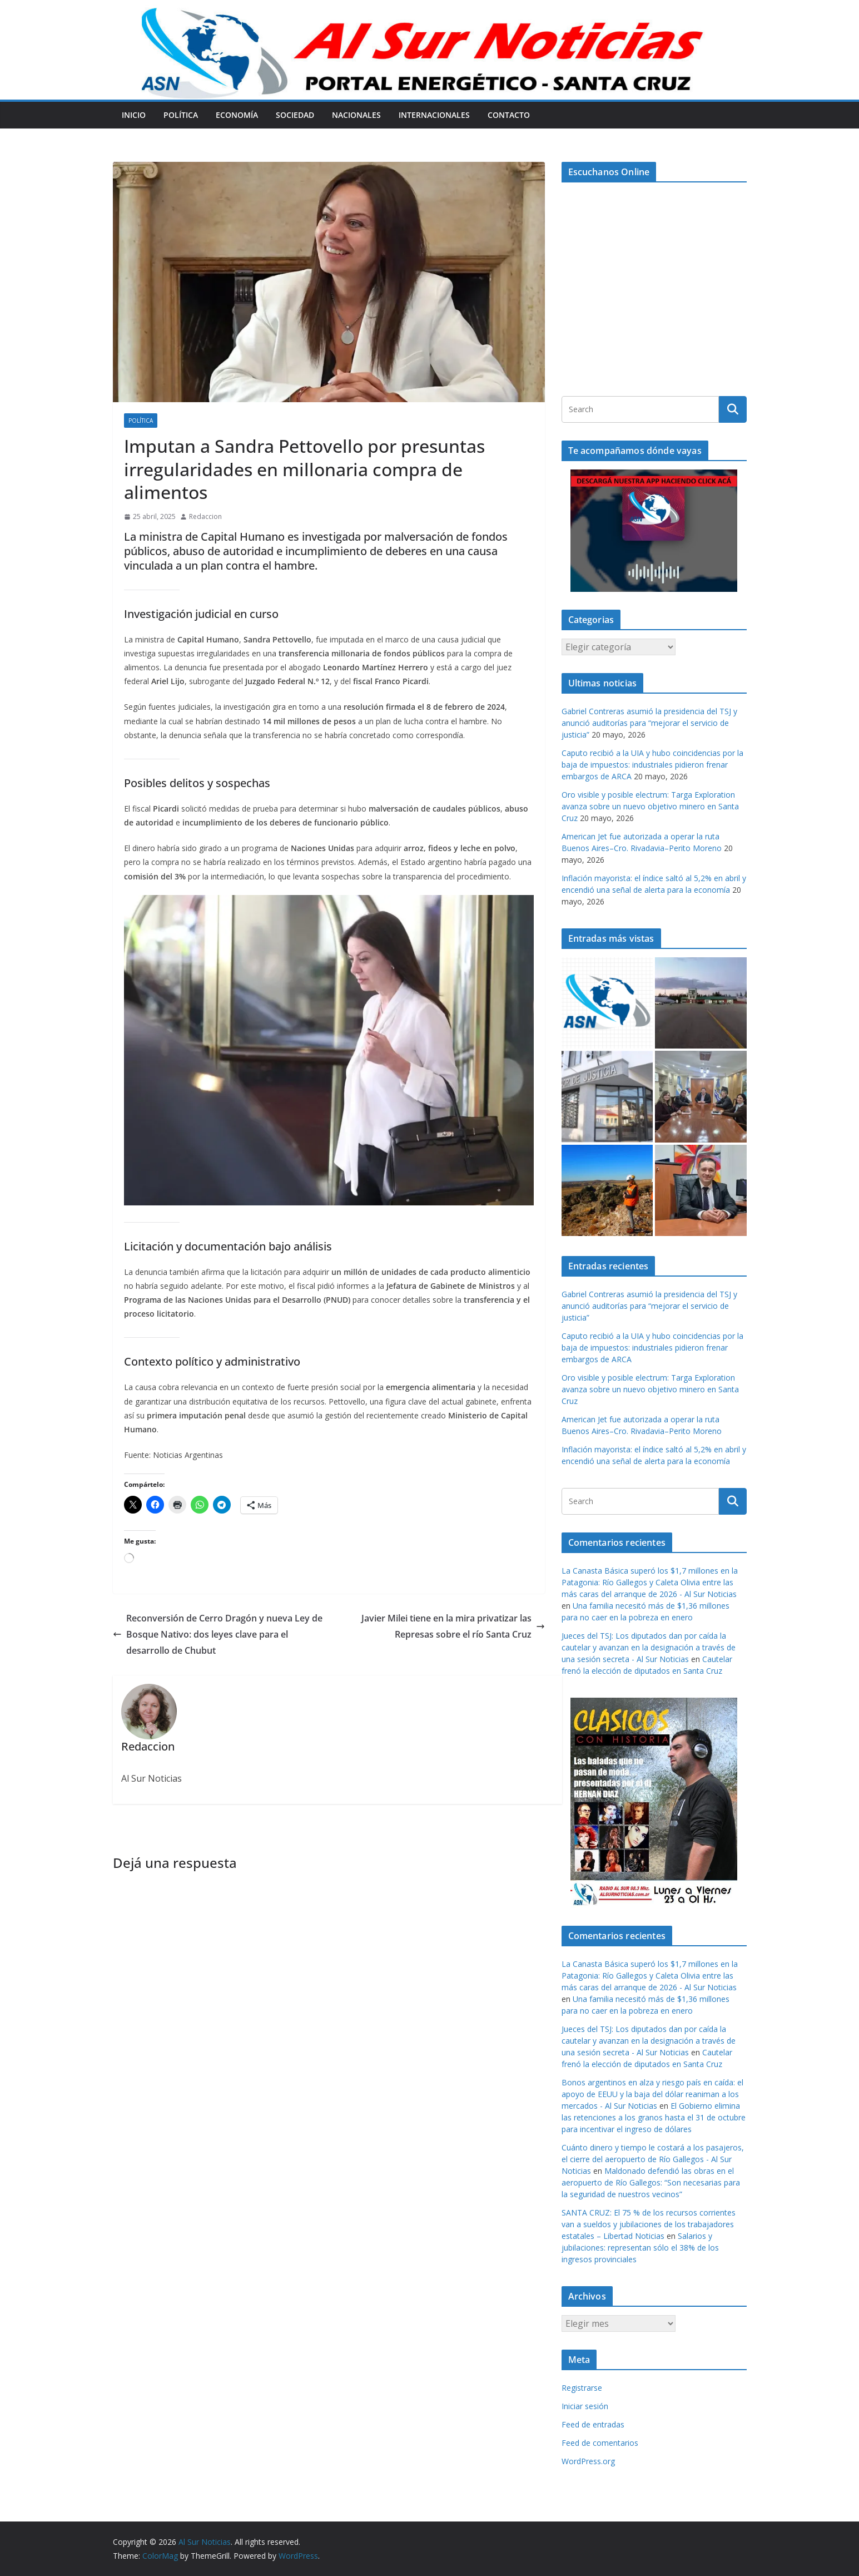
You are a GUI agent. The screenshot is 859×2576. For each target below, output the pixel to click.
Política (180, 115)
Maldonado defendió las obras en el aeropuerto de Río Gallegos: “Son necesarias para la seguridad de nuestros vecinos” (651, 2182)
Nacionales (356, 115)
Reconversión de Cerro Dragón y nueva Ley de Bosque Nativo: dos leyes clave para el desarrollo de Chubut (217, 1634)
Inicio (134, 115)
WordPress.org (588, 2461)
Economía (237, 115)
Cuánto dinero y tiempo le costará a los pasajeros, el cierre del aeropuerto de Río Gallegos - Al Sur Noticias (653, 2159)
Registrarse (582, 2387)
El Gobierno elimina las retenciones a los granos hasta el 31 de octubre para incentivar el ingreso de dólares (654, 2117)
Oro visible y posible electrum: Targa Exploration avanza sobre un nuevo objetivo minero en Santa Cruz (650, 806)
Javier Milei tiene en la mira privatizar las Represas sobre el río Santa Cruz (453, 1626)
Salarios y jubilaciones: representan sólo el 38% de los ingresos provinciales (640, 2247)
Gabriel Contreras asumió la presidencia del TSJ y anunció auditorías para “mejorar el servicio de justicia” (649, 723)
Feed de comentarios (600, 2442)
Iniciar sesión (585, 2406)
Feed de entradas (593, 2424)
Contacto (509, 115)
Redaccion (205, 516)
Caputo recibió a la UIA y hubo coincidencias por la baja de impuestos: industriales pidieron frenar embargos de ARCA (652, 765)
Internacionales (434, 115)
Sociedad (295, 115)
